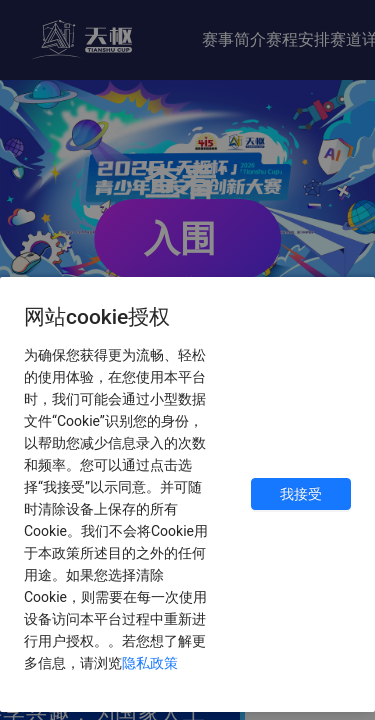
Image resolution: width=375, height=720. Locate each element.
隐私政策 (150, 663)
